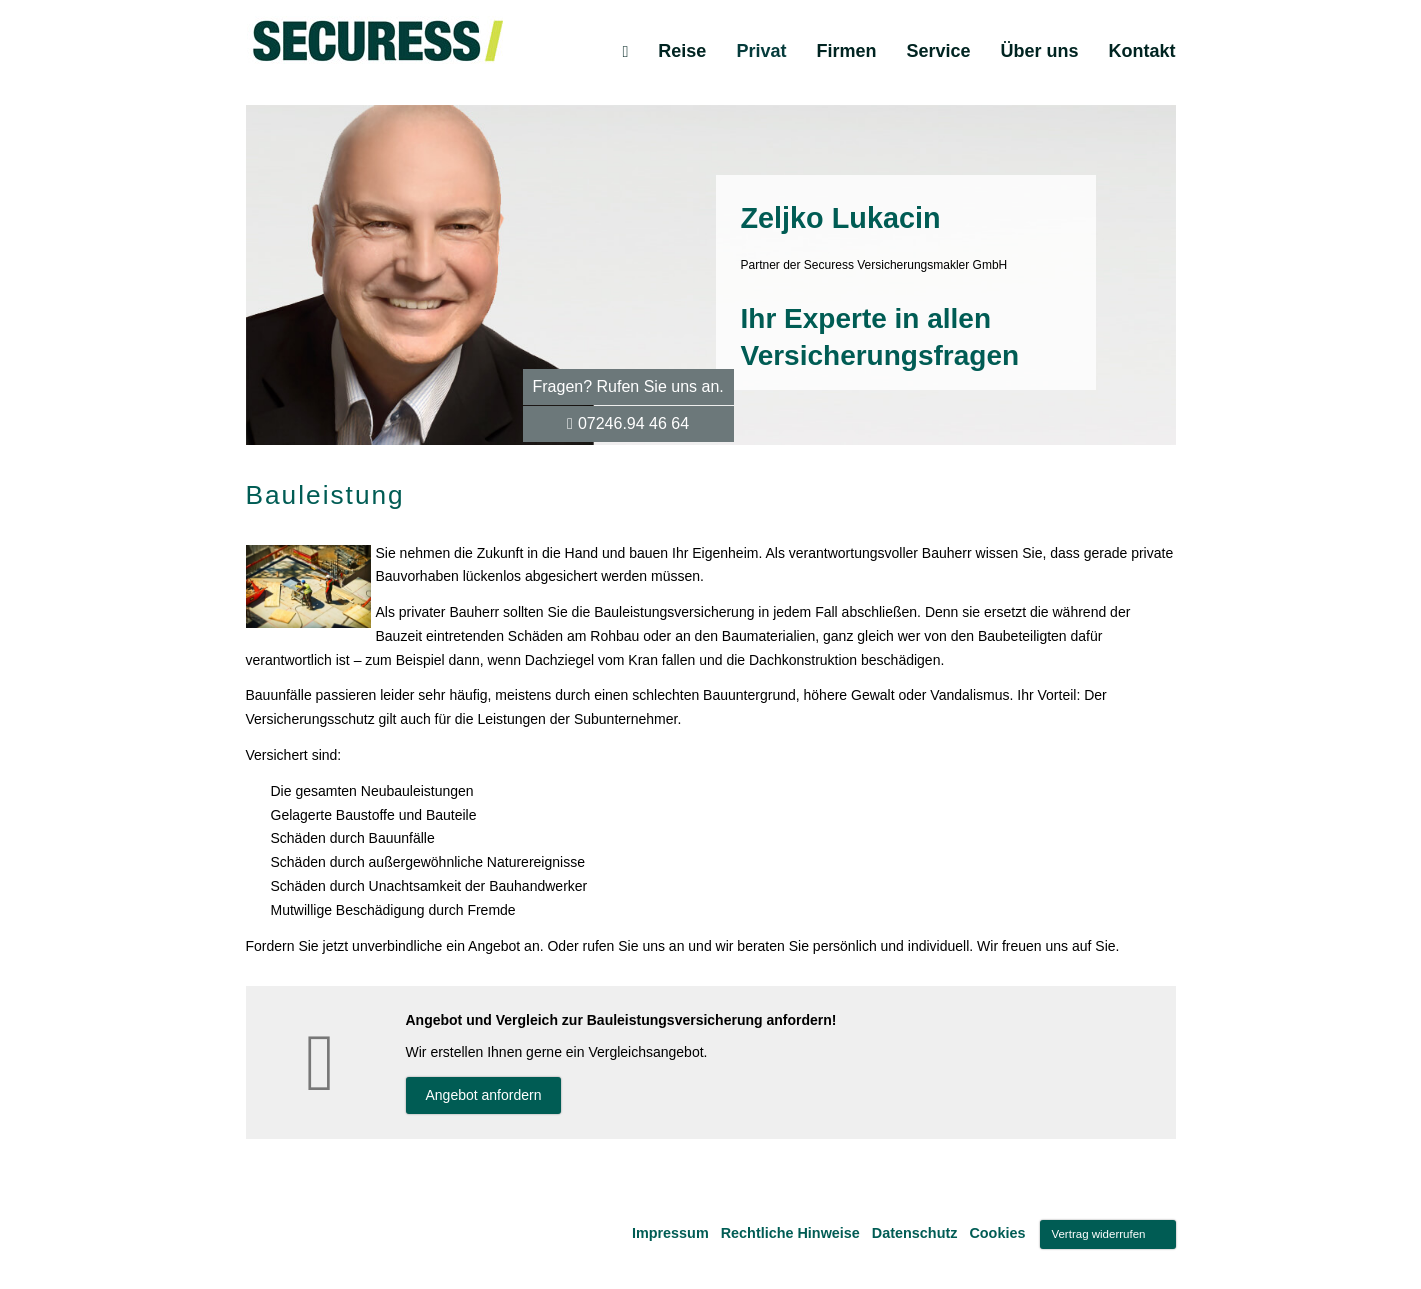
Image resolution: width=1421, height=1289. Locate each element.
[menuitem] (625, 51)
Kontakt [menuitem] (1142, 51)
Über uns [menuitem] (1039, 51)
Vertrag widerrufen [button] (1098, 1234)
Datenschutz (915, 1233)
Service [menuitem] (938, 51)
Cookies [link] (997, 1233)
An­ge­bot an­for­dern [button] (484, 1095)
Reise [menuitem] (682, 51)
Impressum (670, 1233)
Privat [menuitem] (761, 51)
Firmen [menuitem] (846, 51)
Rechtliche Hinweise (790, 1233)
